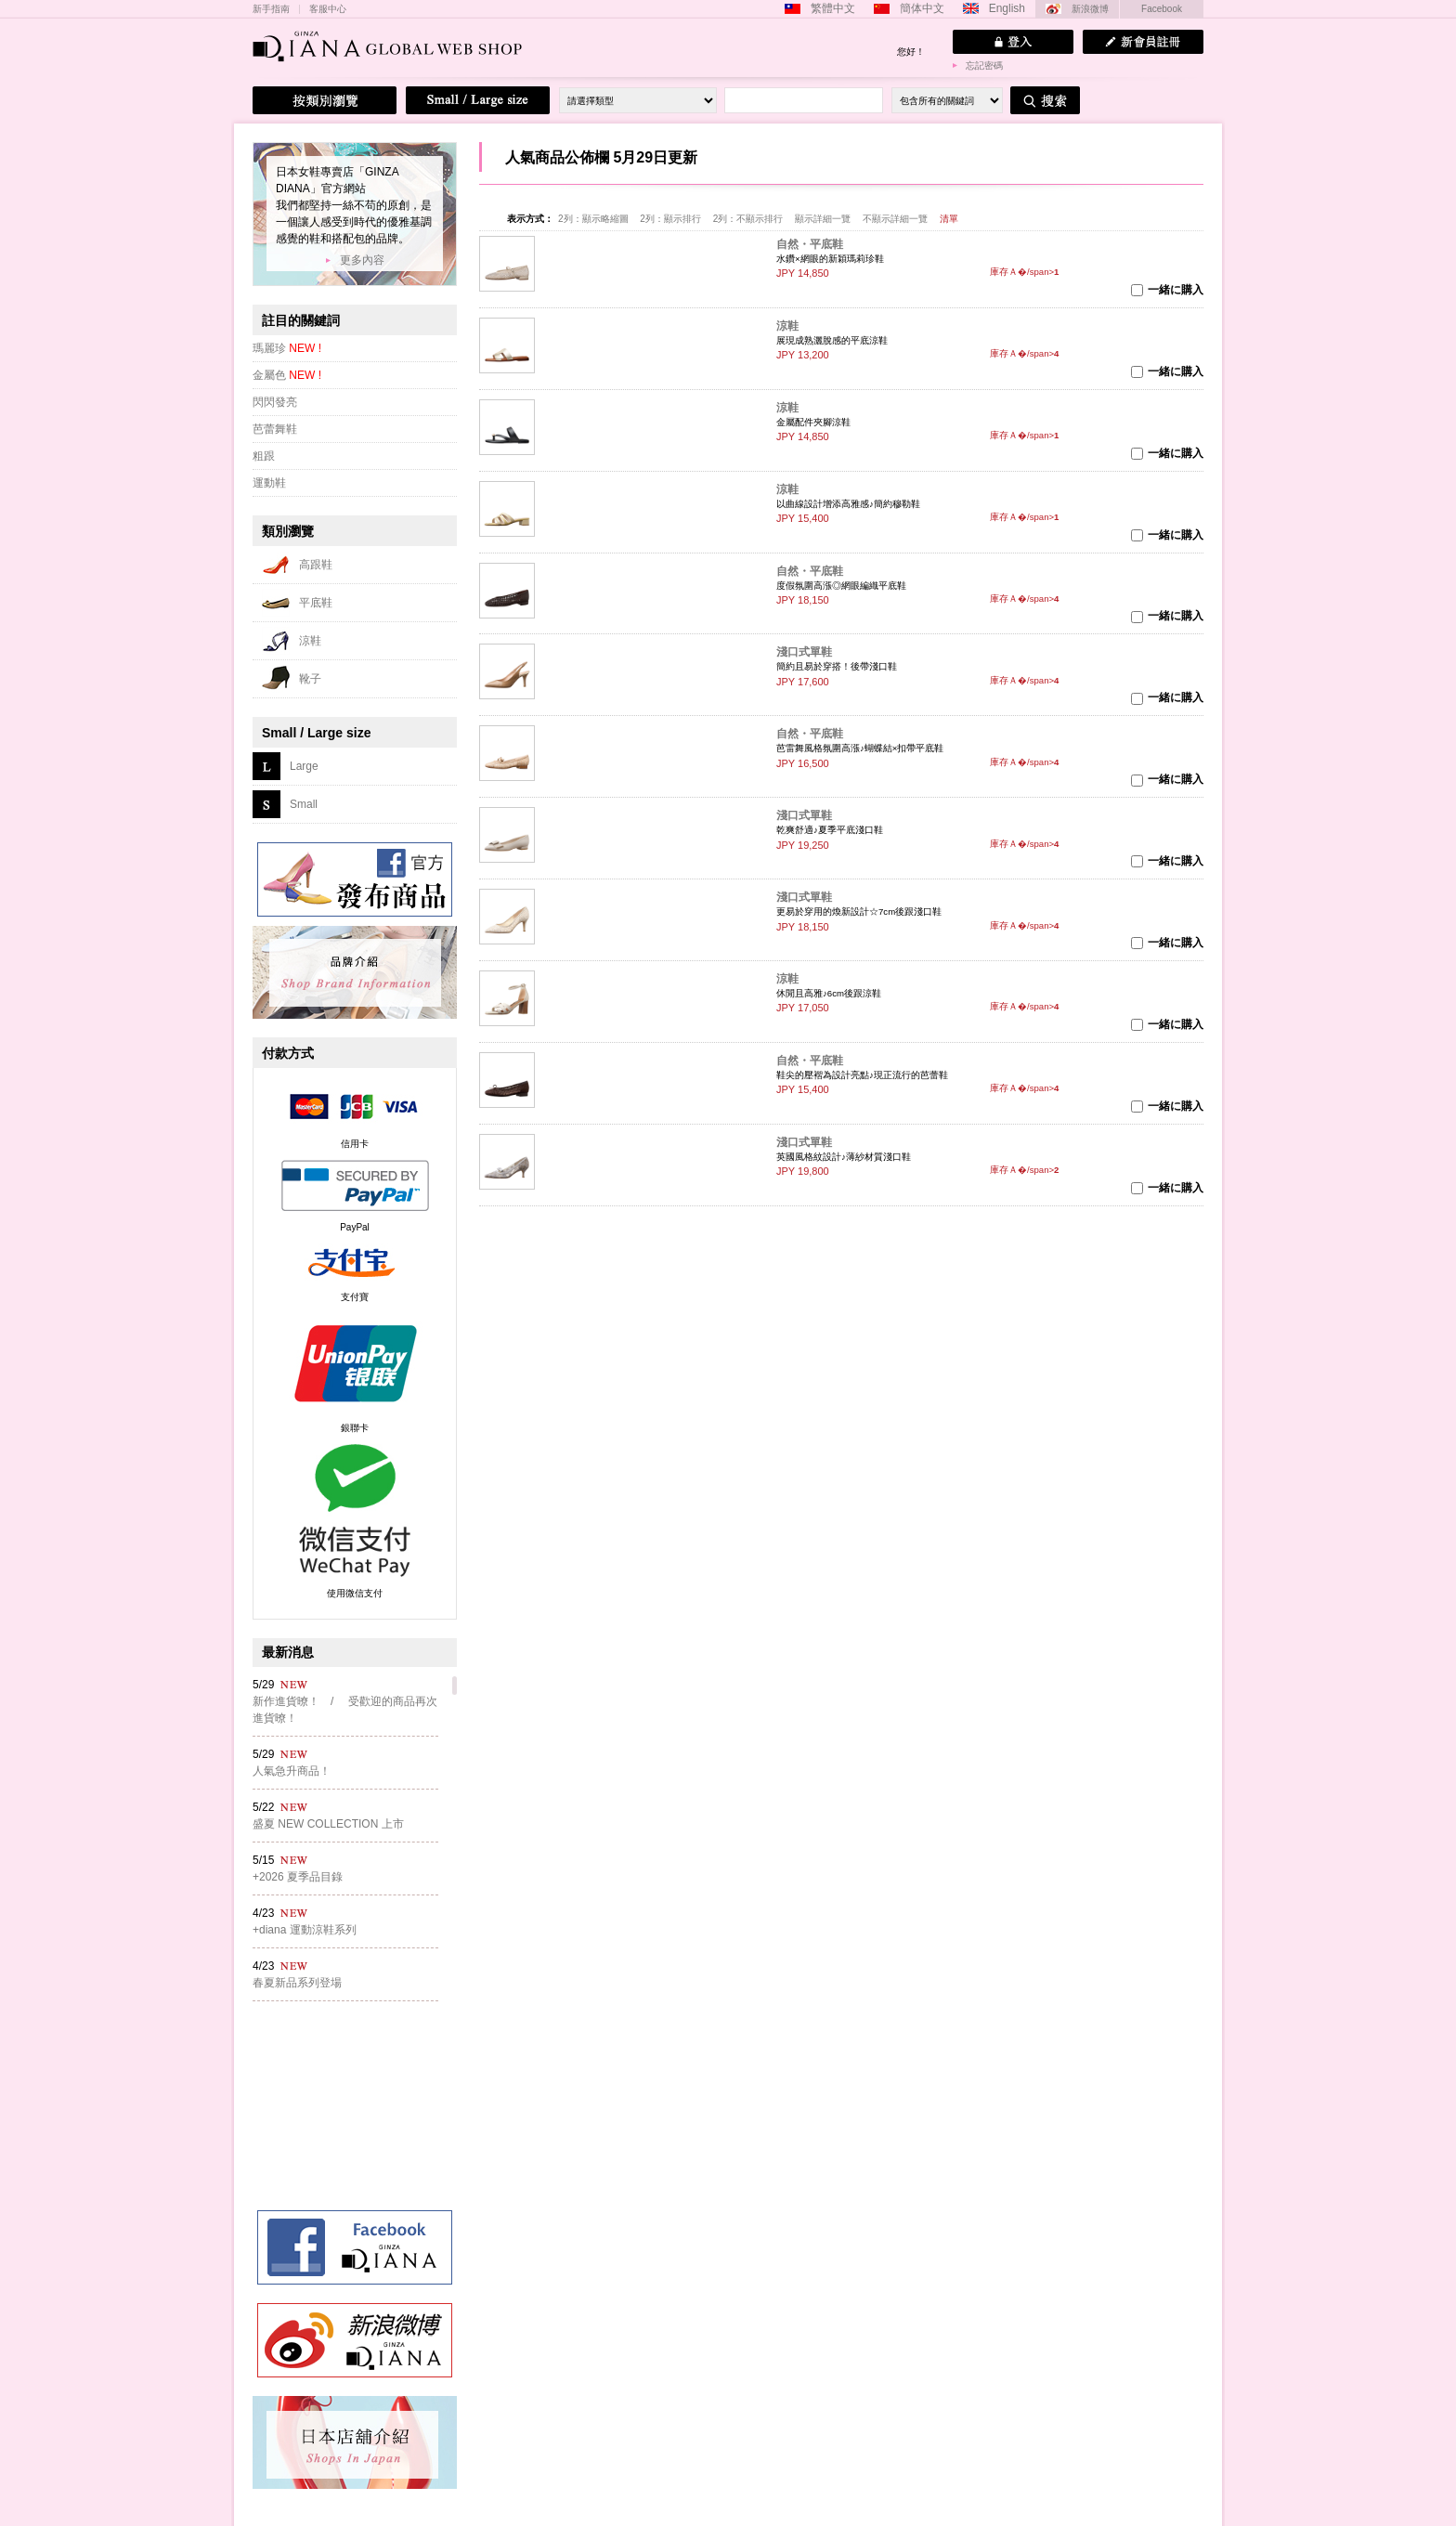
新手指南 (271, 9)
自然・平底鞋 (809, 244)
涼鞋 (787, 325)
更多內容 (362, 260)
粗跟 (264, 455)
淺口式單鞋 (804, 651)
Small (304, 804)
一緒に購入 (1175, 289)
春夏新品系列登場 (297, 1982)
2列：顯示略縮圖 (593, 219)
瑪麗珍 (287, 348)
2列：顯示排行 (670, 219)
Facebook (1161, 9)
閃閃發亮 (275, 402)
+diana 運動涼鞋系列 (305, 1929)
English (1007, 8)
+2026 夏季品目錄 (298, 1876)
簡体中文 (922, 8)
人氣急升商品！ (292, 1770)
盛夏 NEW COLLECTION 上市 (328, 1823)
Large (304, 766)
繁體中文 (833, 8)
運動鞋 (269, 482)
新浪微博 (1090, 9)
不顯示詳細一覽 (895, 219)
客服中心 (327, 9)
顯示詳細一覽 (823, 219)
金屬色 (287, 375)
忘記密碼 (984, 65)
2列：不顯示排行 (748, 219)
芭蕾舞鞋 (275, 429)
